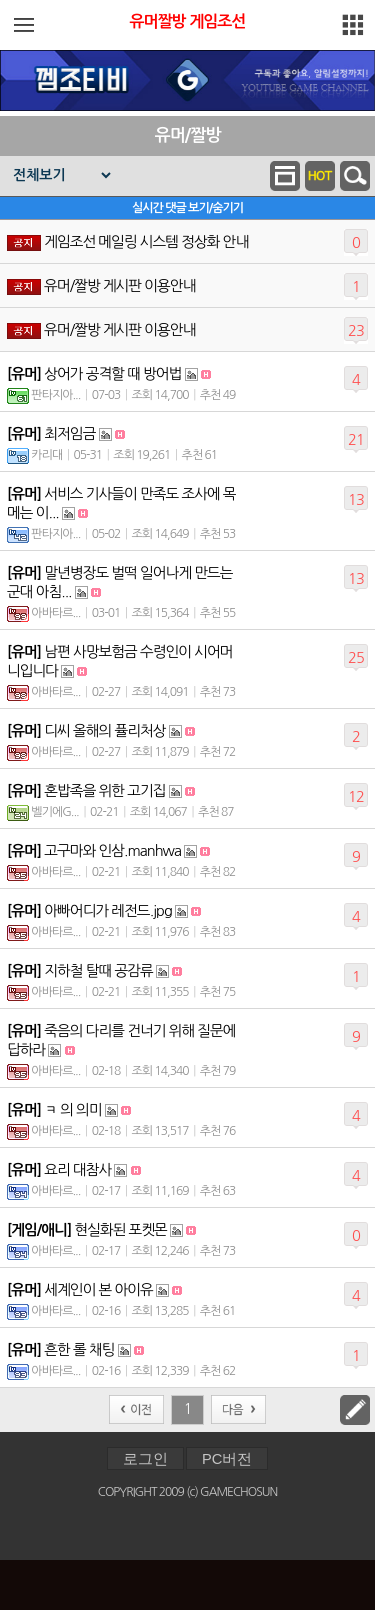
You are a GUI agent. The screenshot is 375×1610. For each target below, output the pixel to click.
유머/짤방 (187, 135)
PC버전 (227, 1459)
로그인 (145, 1459)
